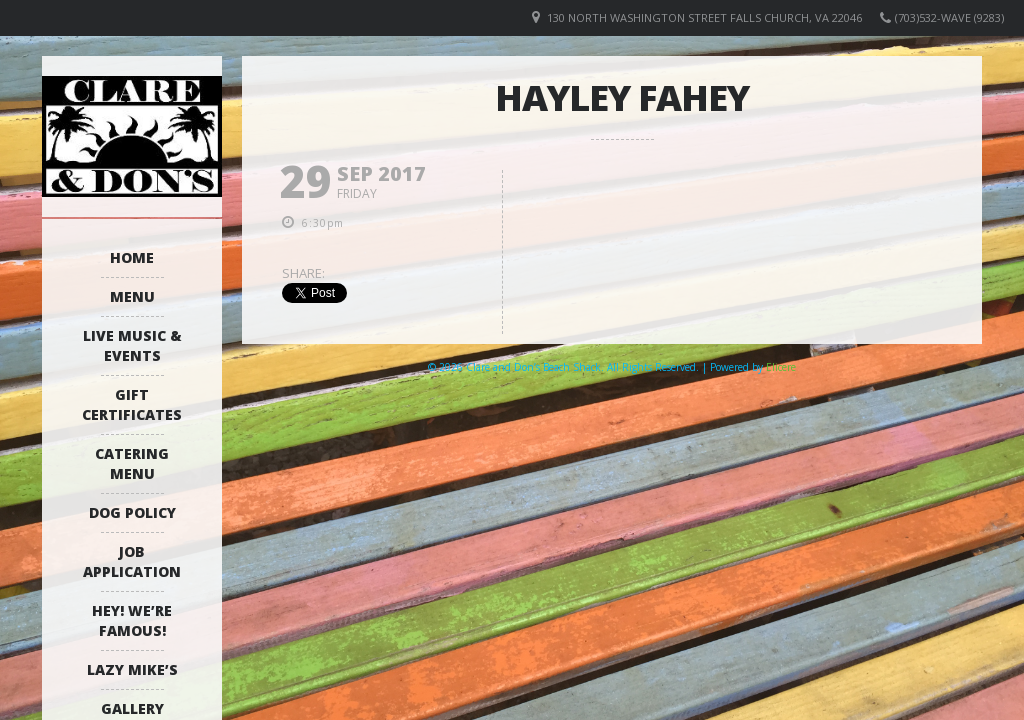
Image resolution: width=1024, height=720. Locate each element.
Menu (132, 296)
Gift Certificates (132, 404)
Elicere (781, 367)
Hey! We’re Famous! (132, 620)
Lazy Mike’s (132, 669)
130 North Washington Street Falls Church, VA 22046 (704, 17)
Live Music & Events (132, 345)
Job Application (132, 561)
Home (132, 257)
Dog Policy (132, 512)
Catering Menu (132, 463)
